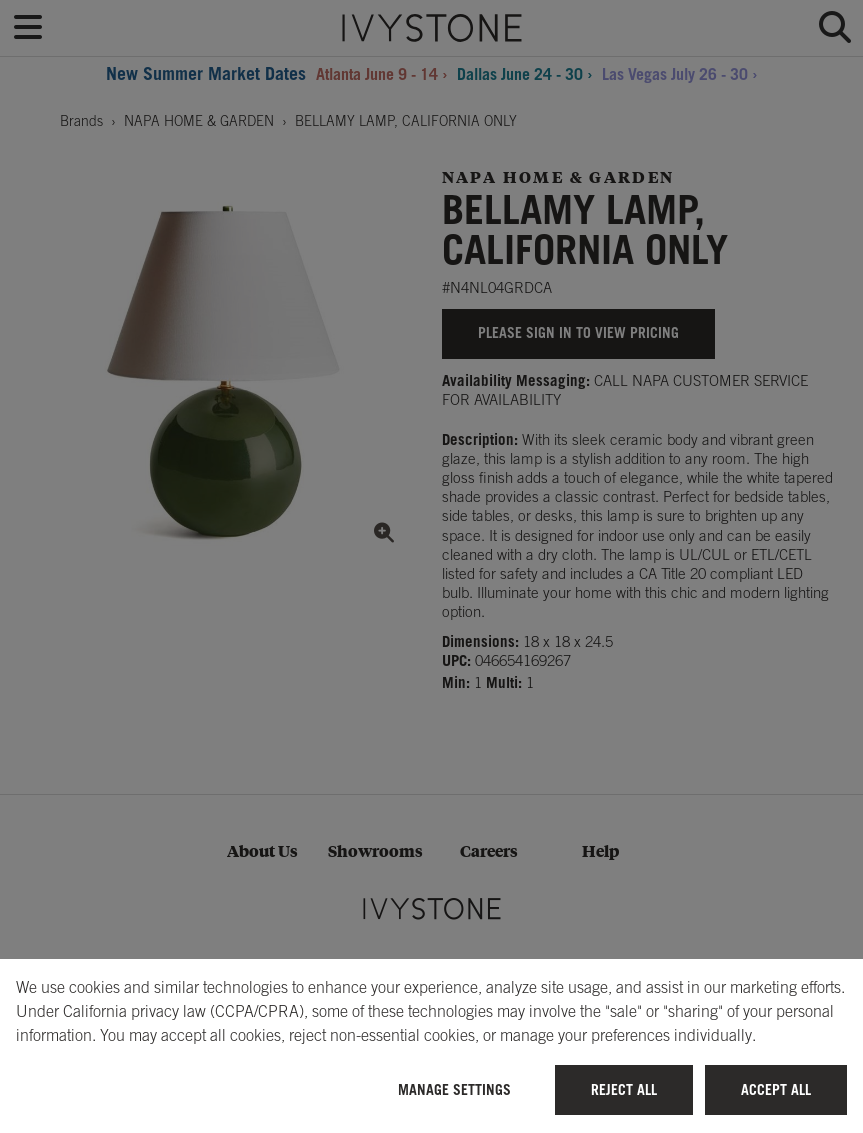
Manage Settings (454, 1089)
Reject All (624, 1089)
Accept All (776, 1089)
